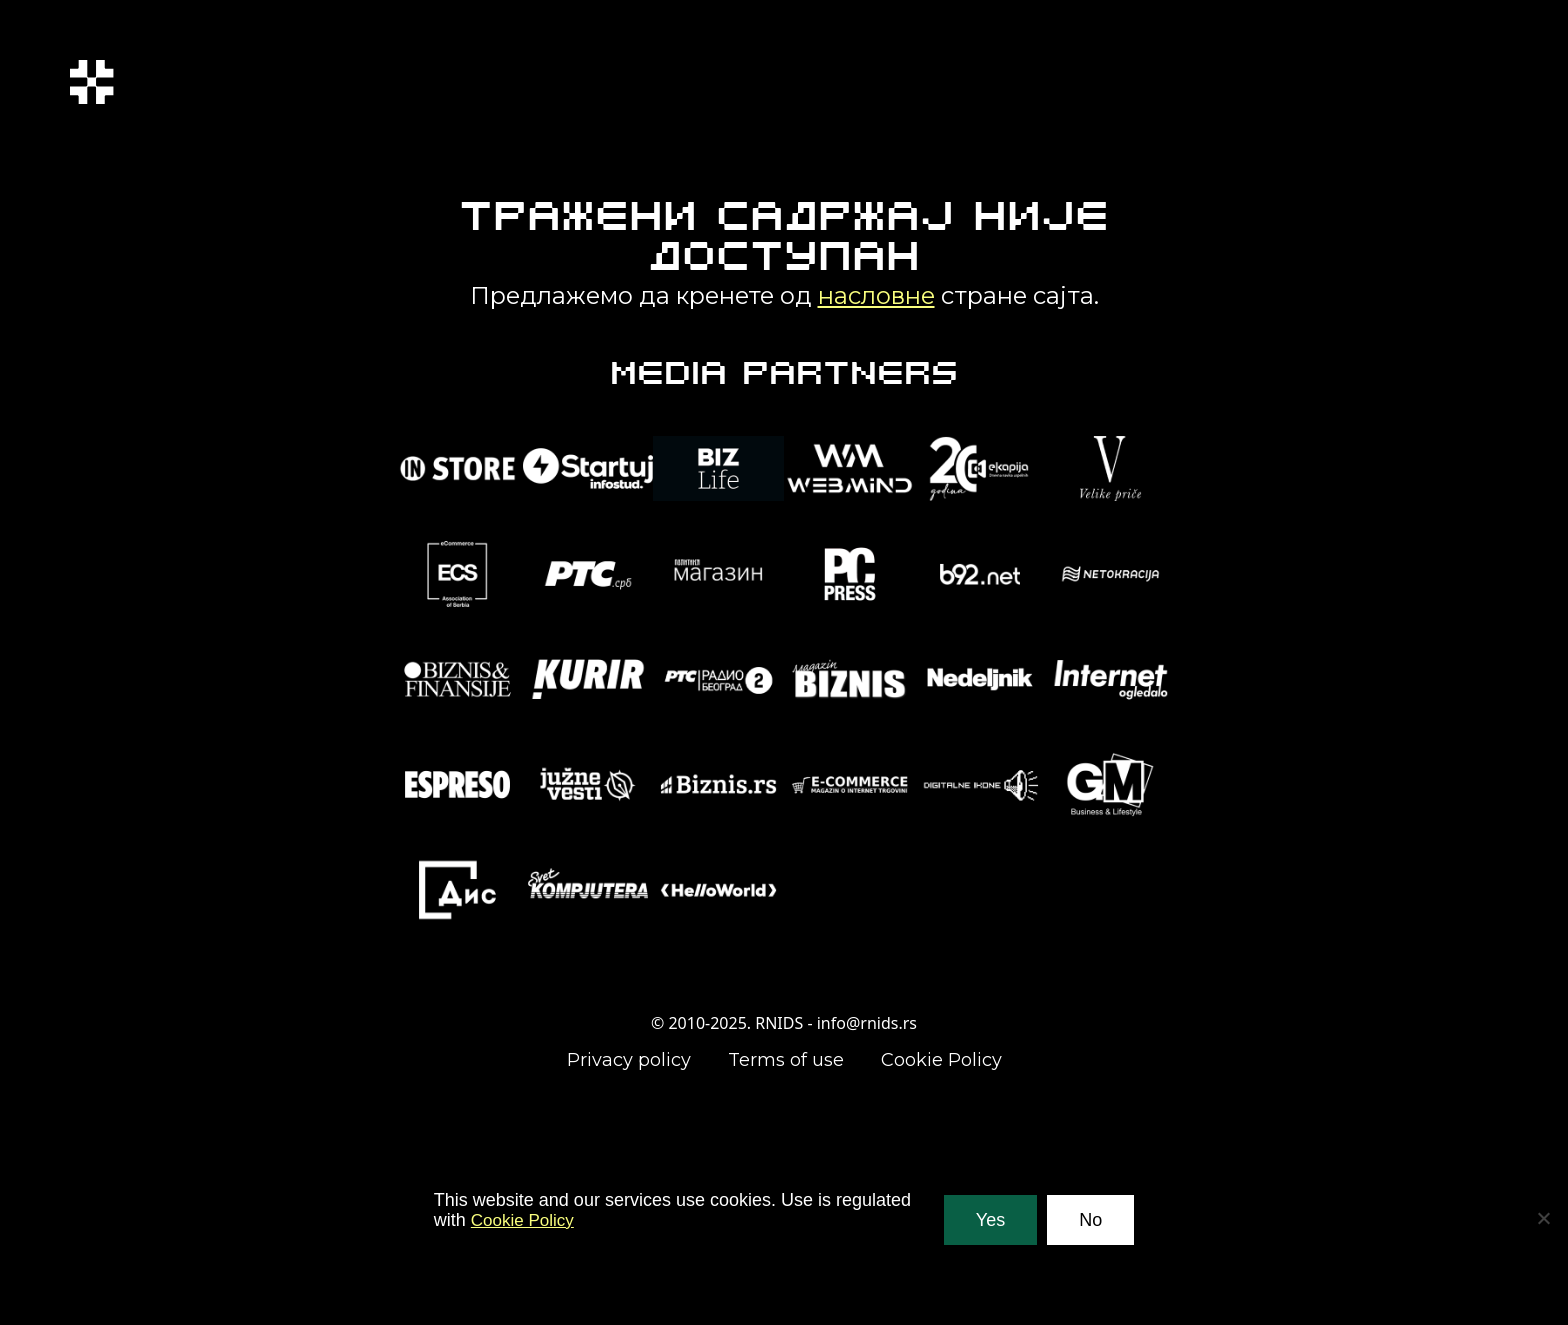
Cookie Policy (941, 1060)
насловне (876, 295)
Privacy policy (629, 1060)
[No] (1543, 1218)
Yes (990, 1220)
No (1090, 1220)
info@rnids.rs (867, 1023)
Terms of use (786, 1060)
